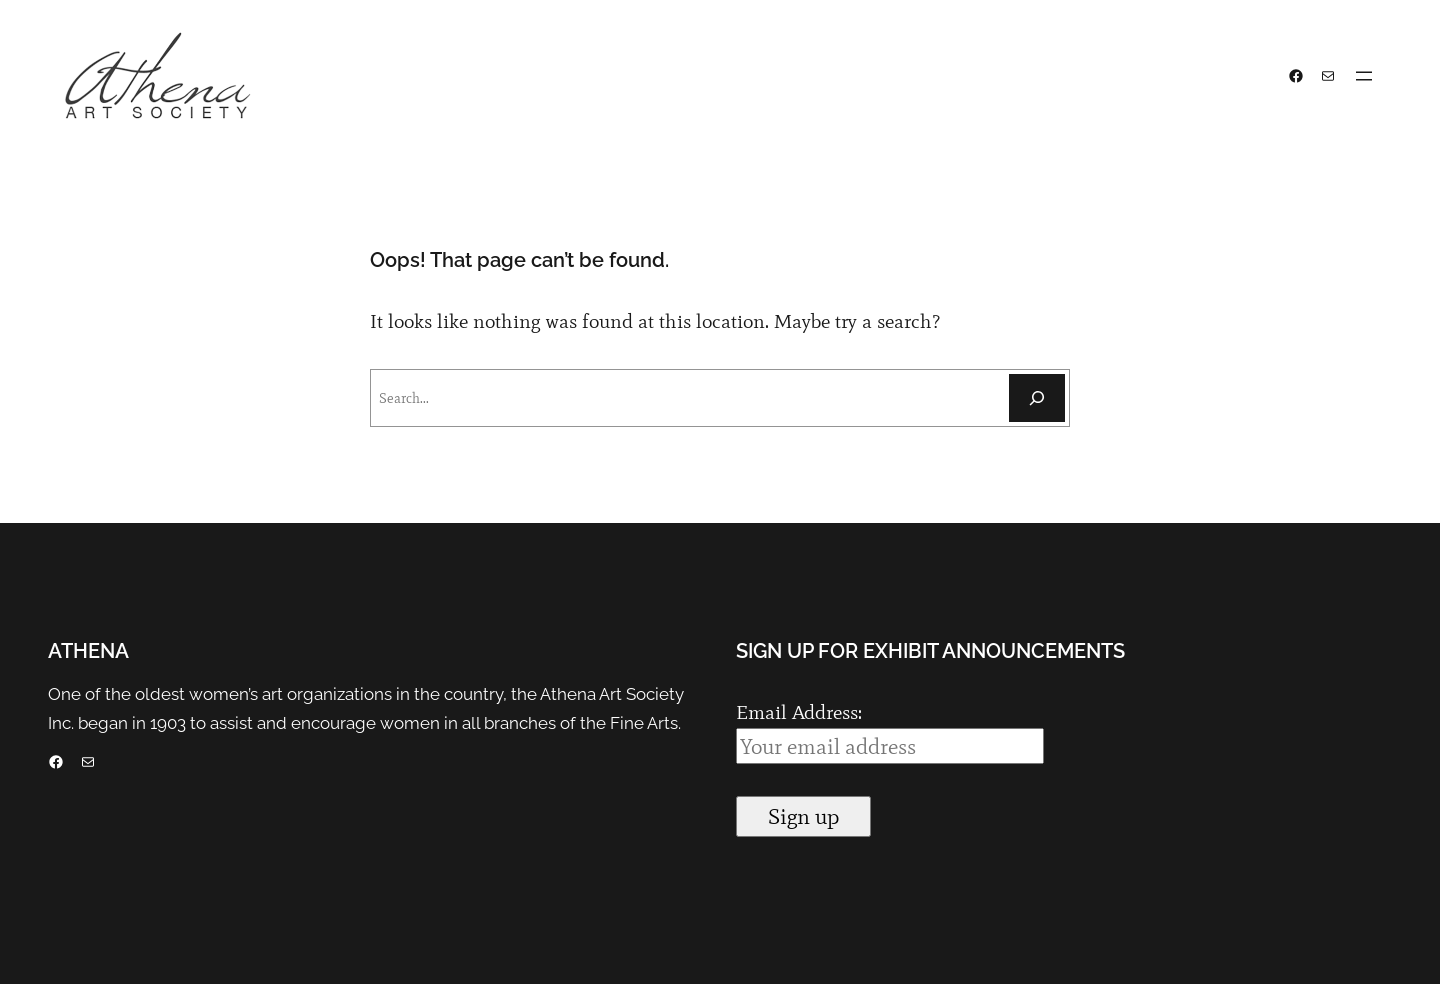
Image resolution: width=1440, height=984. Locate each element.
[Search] (1037, 398)
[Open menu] (1364, 76)
